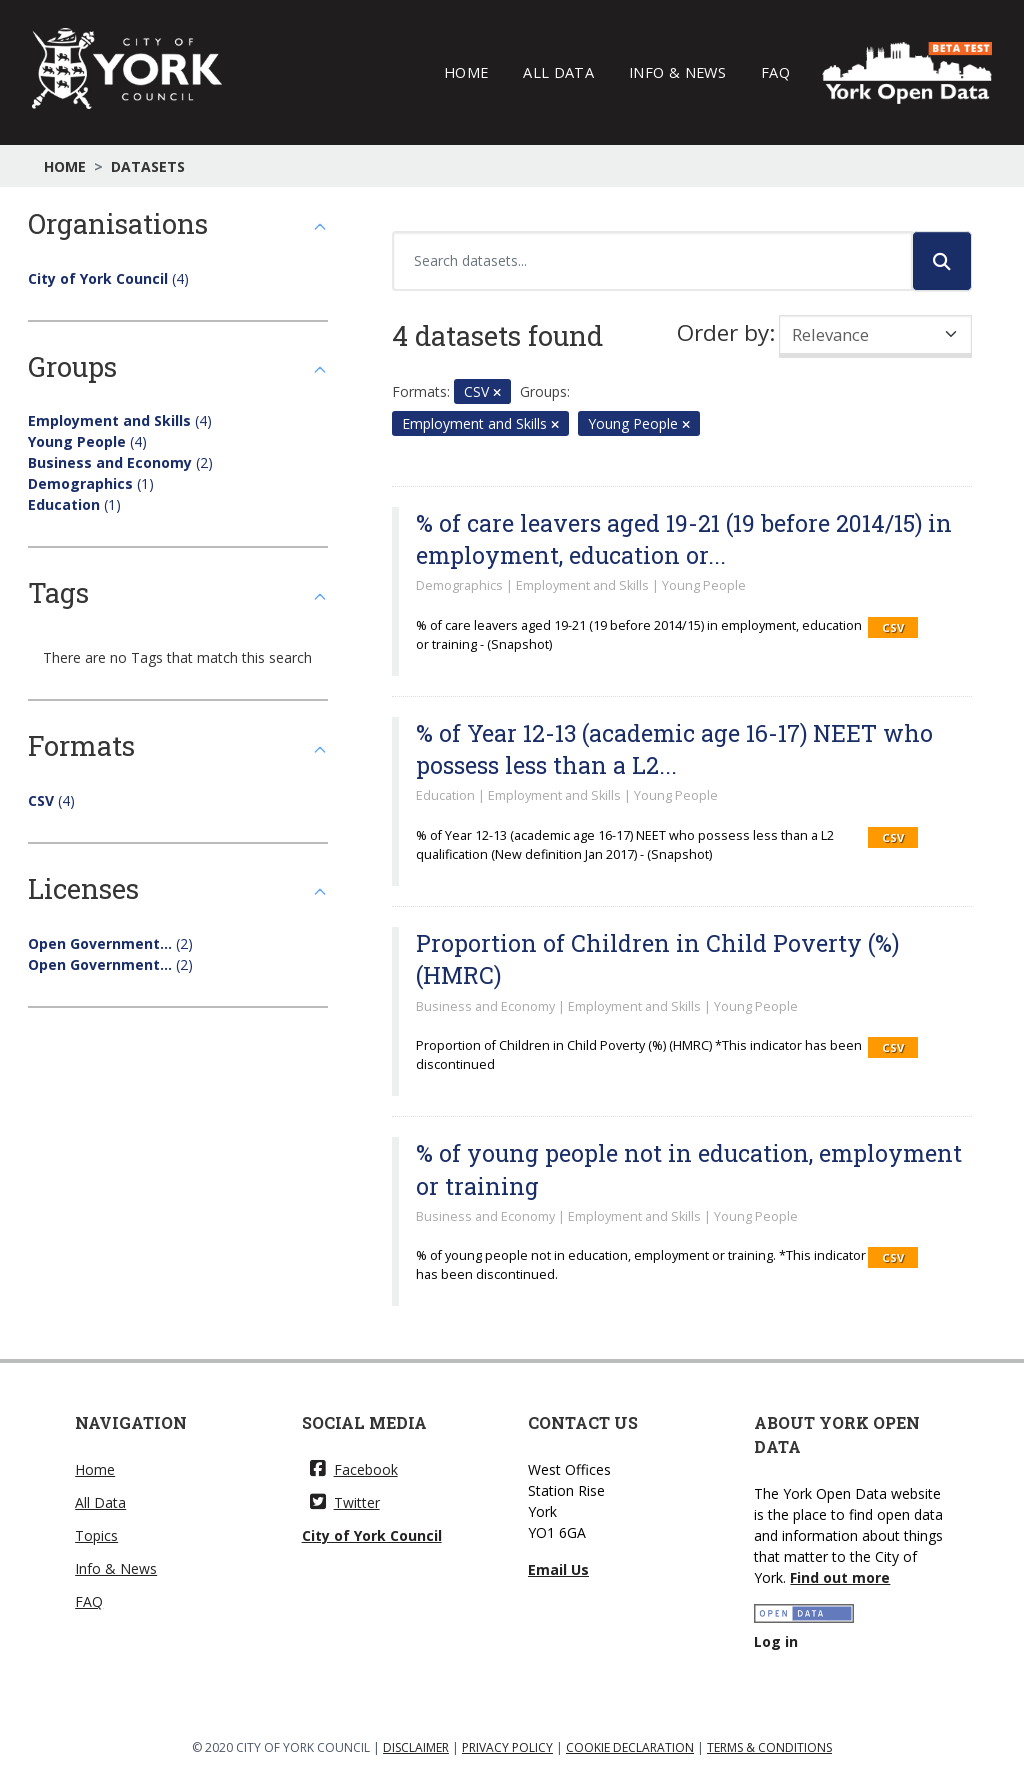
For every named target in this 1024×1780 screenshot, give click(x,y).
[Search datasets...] (652, 261)
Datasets (148, 166)
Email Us (558, 1569)
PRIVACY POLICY (507, 1747)
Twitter (345, 1502)
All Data (558, 72)
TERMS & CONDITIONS (769, 1747)
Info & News (677, 72)
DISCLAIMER (416, 1747)
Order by (723, 332)
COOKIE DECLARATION (630, 1747)
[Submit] (942, 261)
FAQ (775, 72)
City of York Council (372, 1535)
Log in (776, 1641)
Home (466, 72)
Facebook (354, 1469)
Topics (96, 1535)
